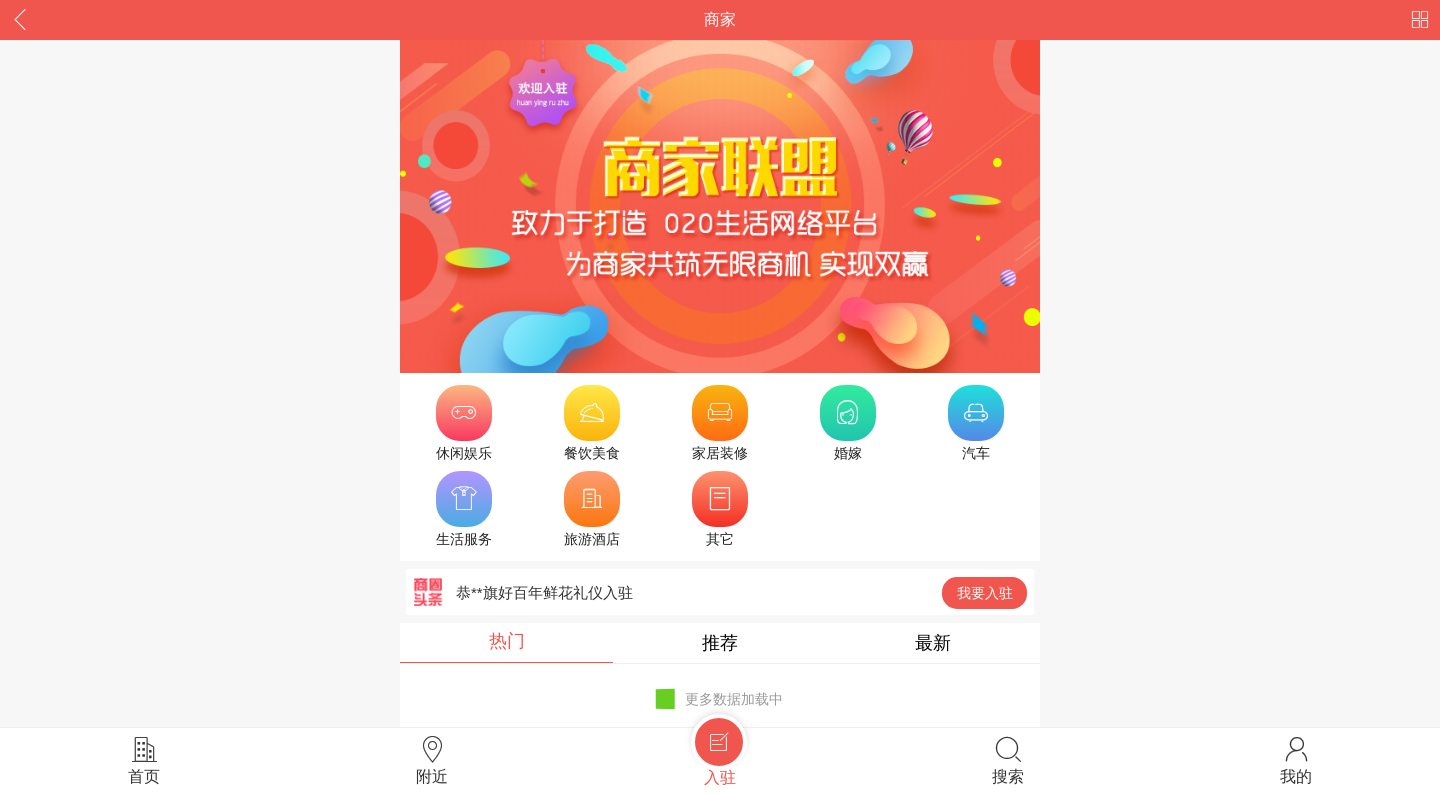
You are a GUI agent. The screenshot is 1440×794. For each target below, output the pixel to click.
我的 (1296, 759)
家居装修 (720, 423)
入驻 (719, 756)
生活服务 (464, 509)
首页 (144, 759)
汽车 (976, 423)
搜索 (1008, 759)
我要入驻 (985, 593)
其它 (720, 509)
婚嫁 (848, 423)
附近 (432, 759)
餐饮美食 (592, 423)
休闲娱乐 (464, 423)
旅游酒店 (592, 509)
